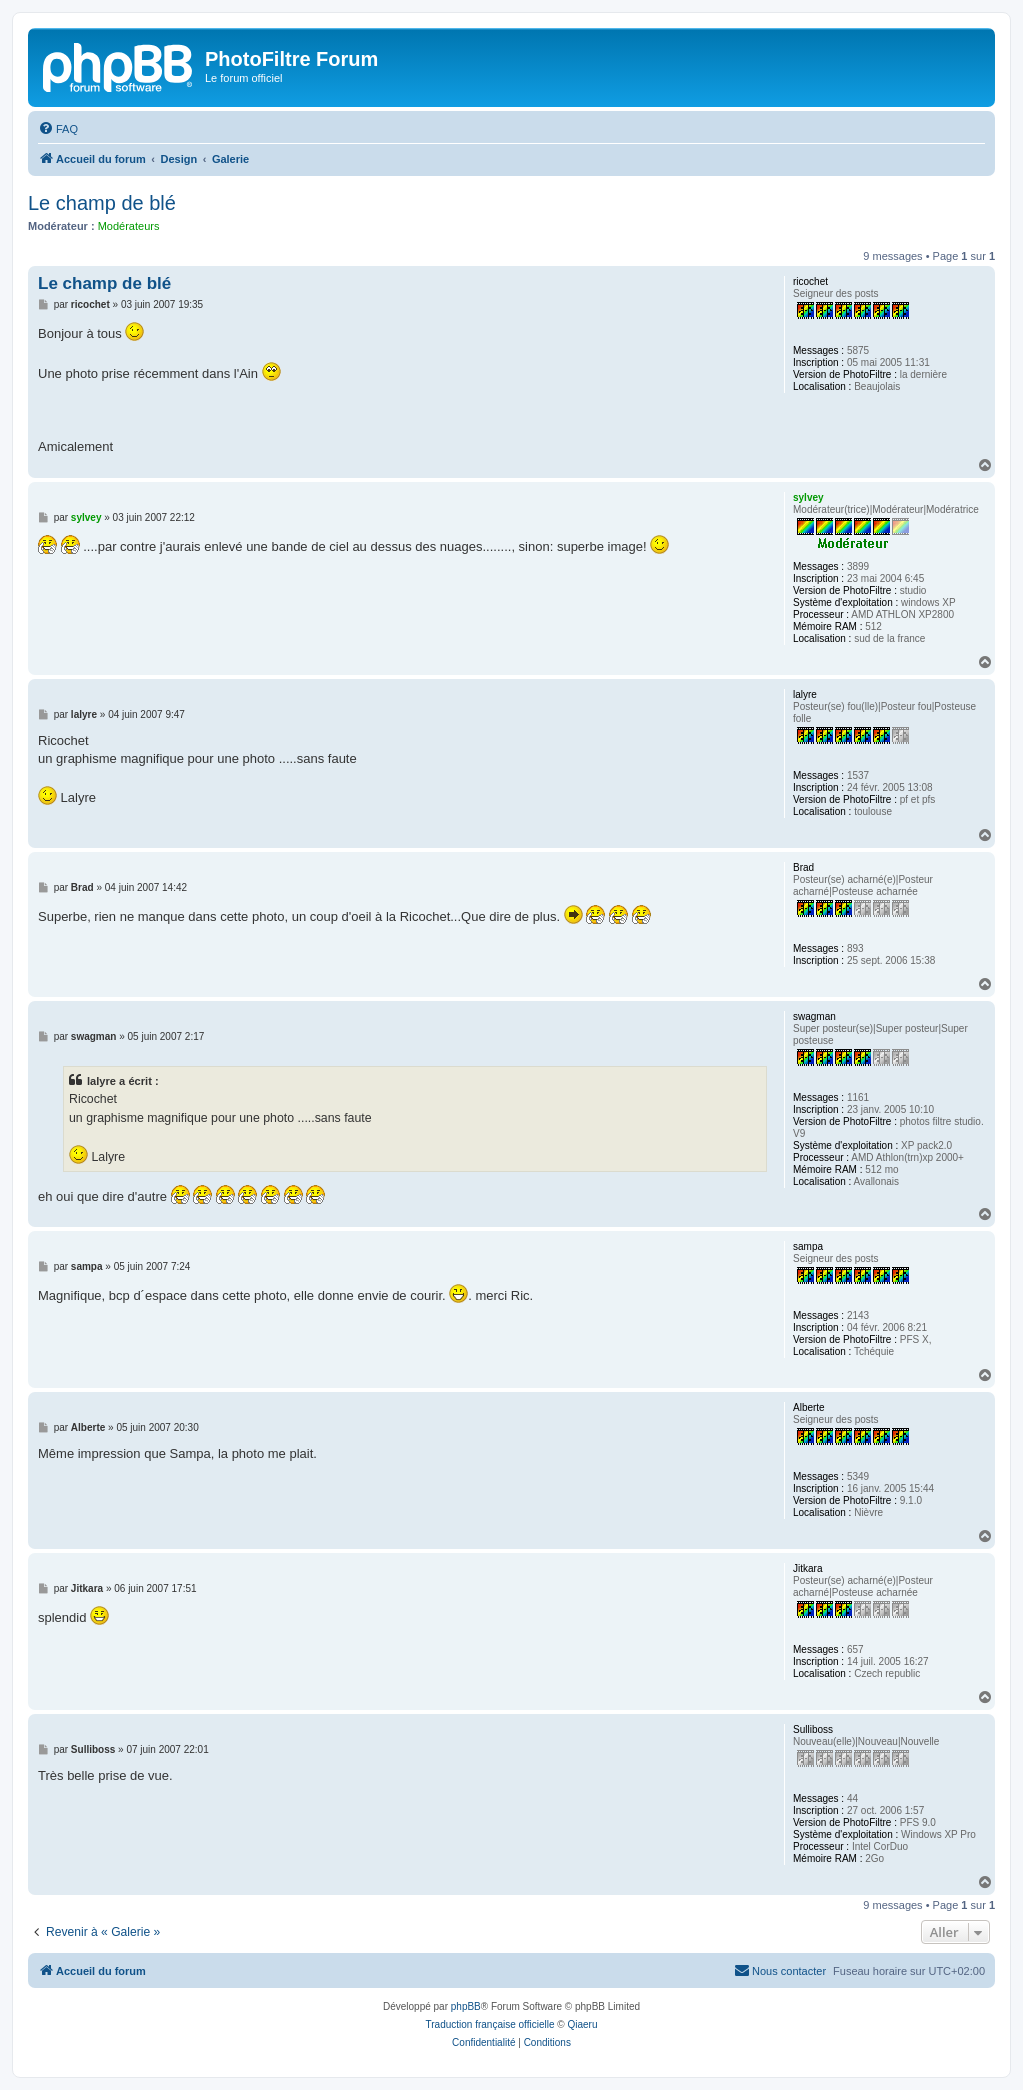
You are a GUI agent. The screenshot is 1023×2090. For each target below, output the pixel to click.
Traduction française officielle (490, 2024)
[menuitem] (58, 129)
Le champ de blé (102, 203)
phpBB (466, 2006)
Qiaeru (582, 2024)
